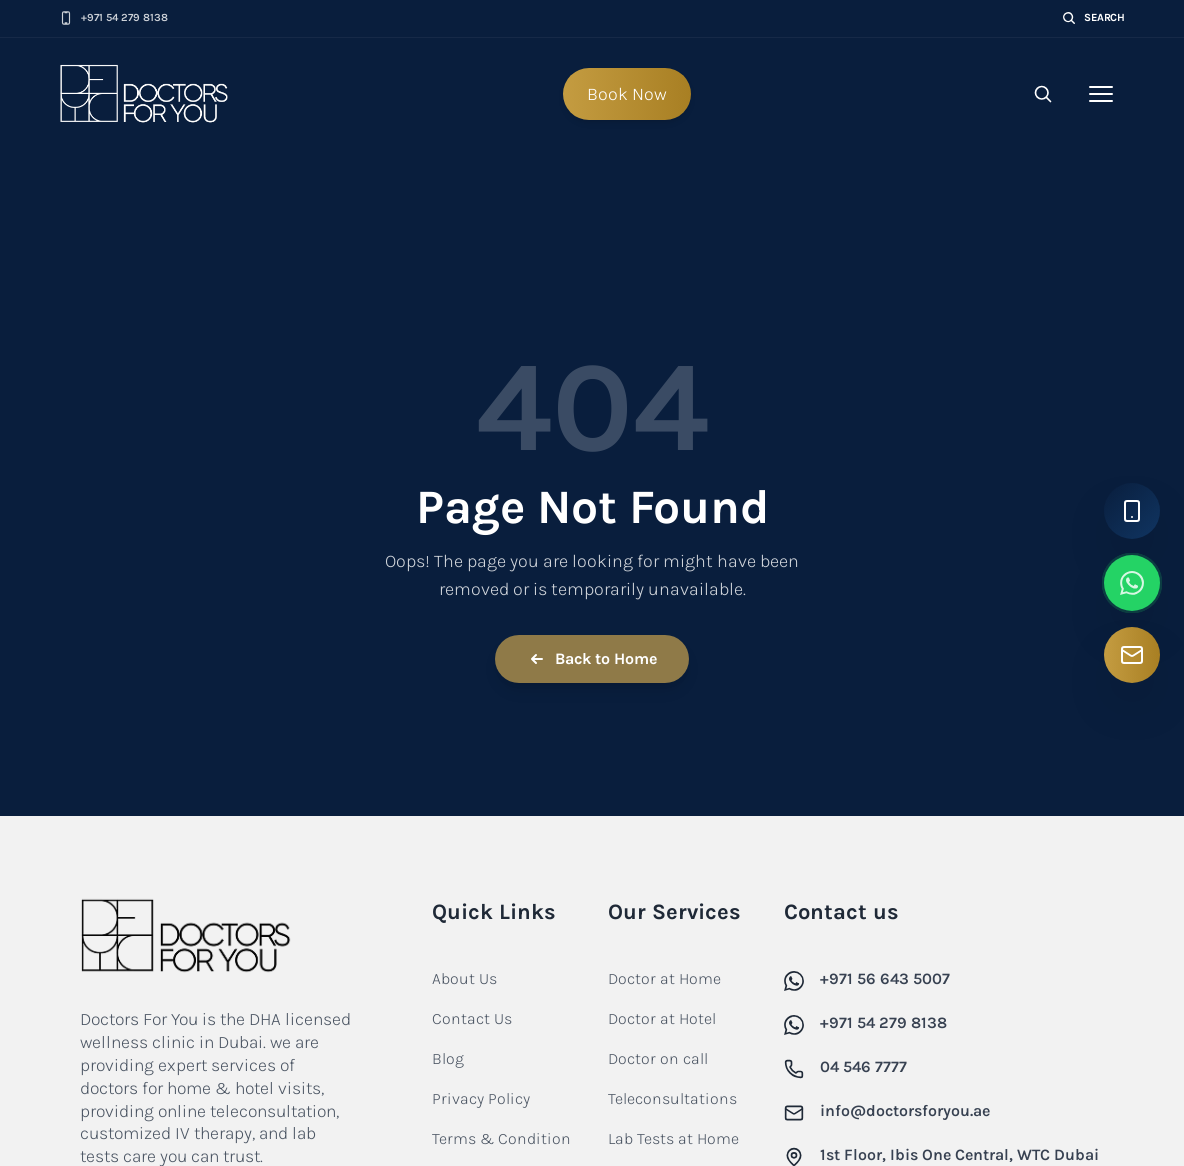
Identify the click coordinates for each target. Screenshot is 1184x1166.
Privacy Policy (481, 1098)
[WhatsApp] (1132, 583)
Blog (448, 1058)
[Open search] (1043, 94)
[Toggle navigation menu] (1101, 94)
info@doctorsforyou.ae (905, 1110)
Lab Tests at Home (673, 1138)
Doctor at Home (664, 978)
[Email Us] (1132, 655)
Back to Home (592, 659)
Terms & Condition (501, 1138)
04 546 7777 (863, 1066)
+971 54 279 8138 (883, 1022)
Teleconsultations (672, 1098)
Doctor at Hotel (662, 1018)
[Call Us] (1132, 511)
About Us (464, 978)
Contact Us (472, 1018)
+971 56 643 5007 (885, 978)
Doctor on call (658, 1058)
